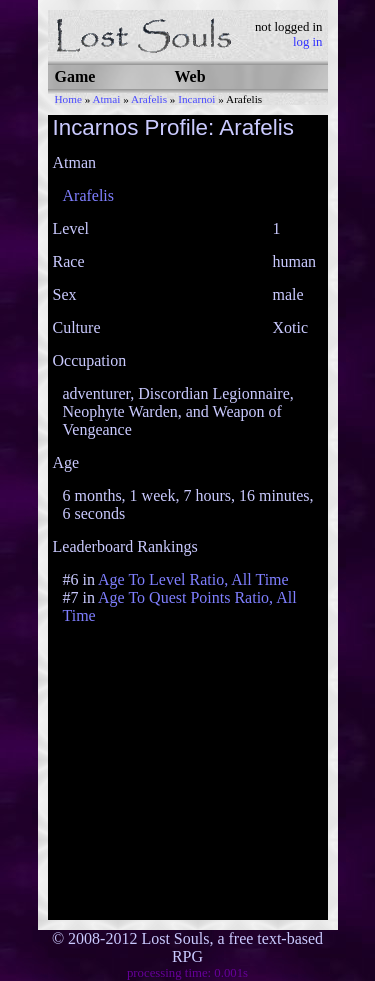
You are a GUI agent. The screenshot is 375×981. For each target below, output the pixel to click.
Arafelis (149, 99)
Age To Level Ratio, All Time (193, 579)
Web (190, 76)
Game (75, 76)
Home (68, 99)
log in (308, 42)
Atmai (106, 99)
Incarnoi (196, 99)
